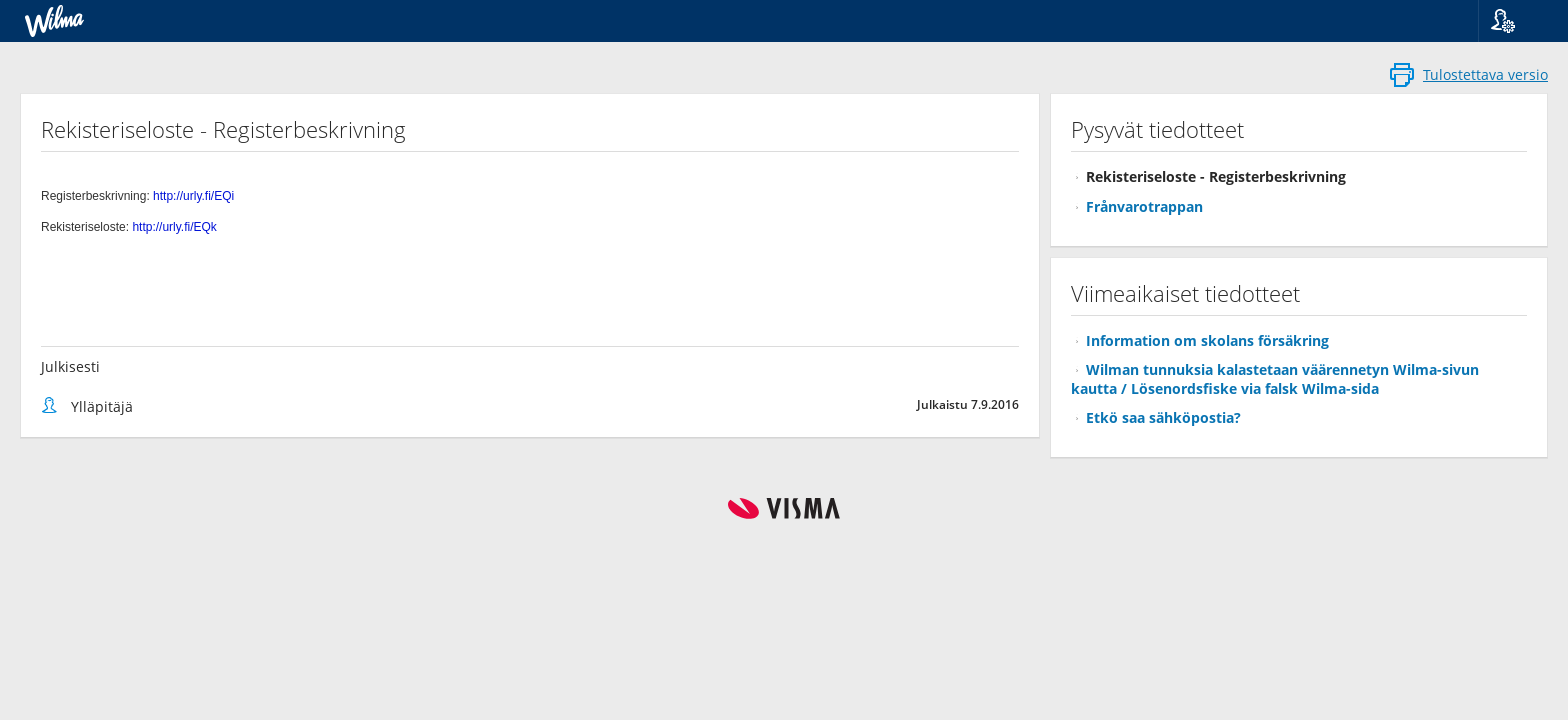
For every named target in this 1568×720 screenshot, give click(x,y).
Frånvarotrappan (1144, 206)
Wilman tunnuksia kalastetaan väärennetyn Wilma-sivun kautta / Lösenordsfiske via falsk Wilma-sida (1275, 379)
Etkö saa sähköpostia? (1163, 417)
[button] (1515, 21)
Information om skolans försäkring (1207, 340)
